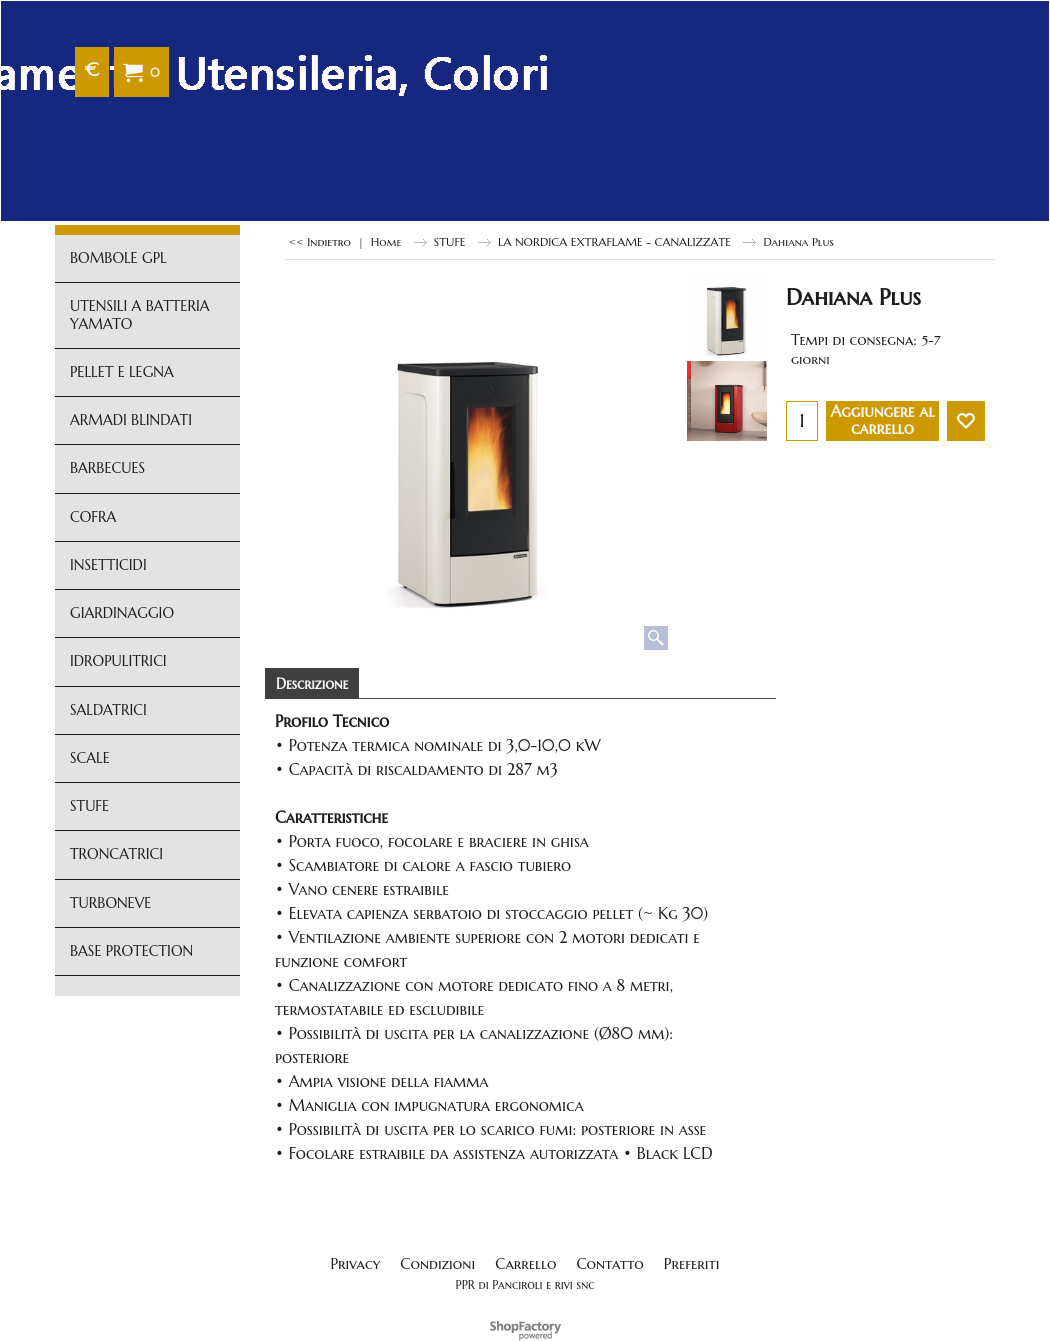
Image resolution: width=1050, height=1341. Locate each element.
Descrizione (312, 684)
